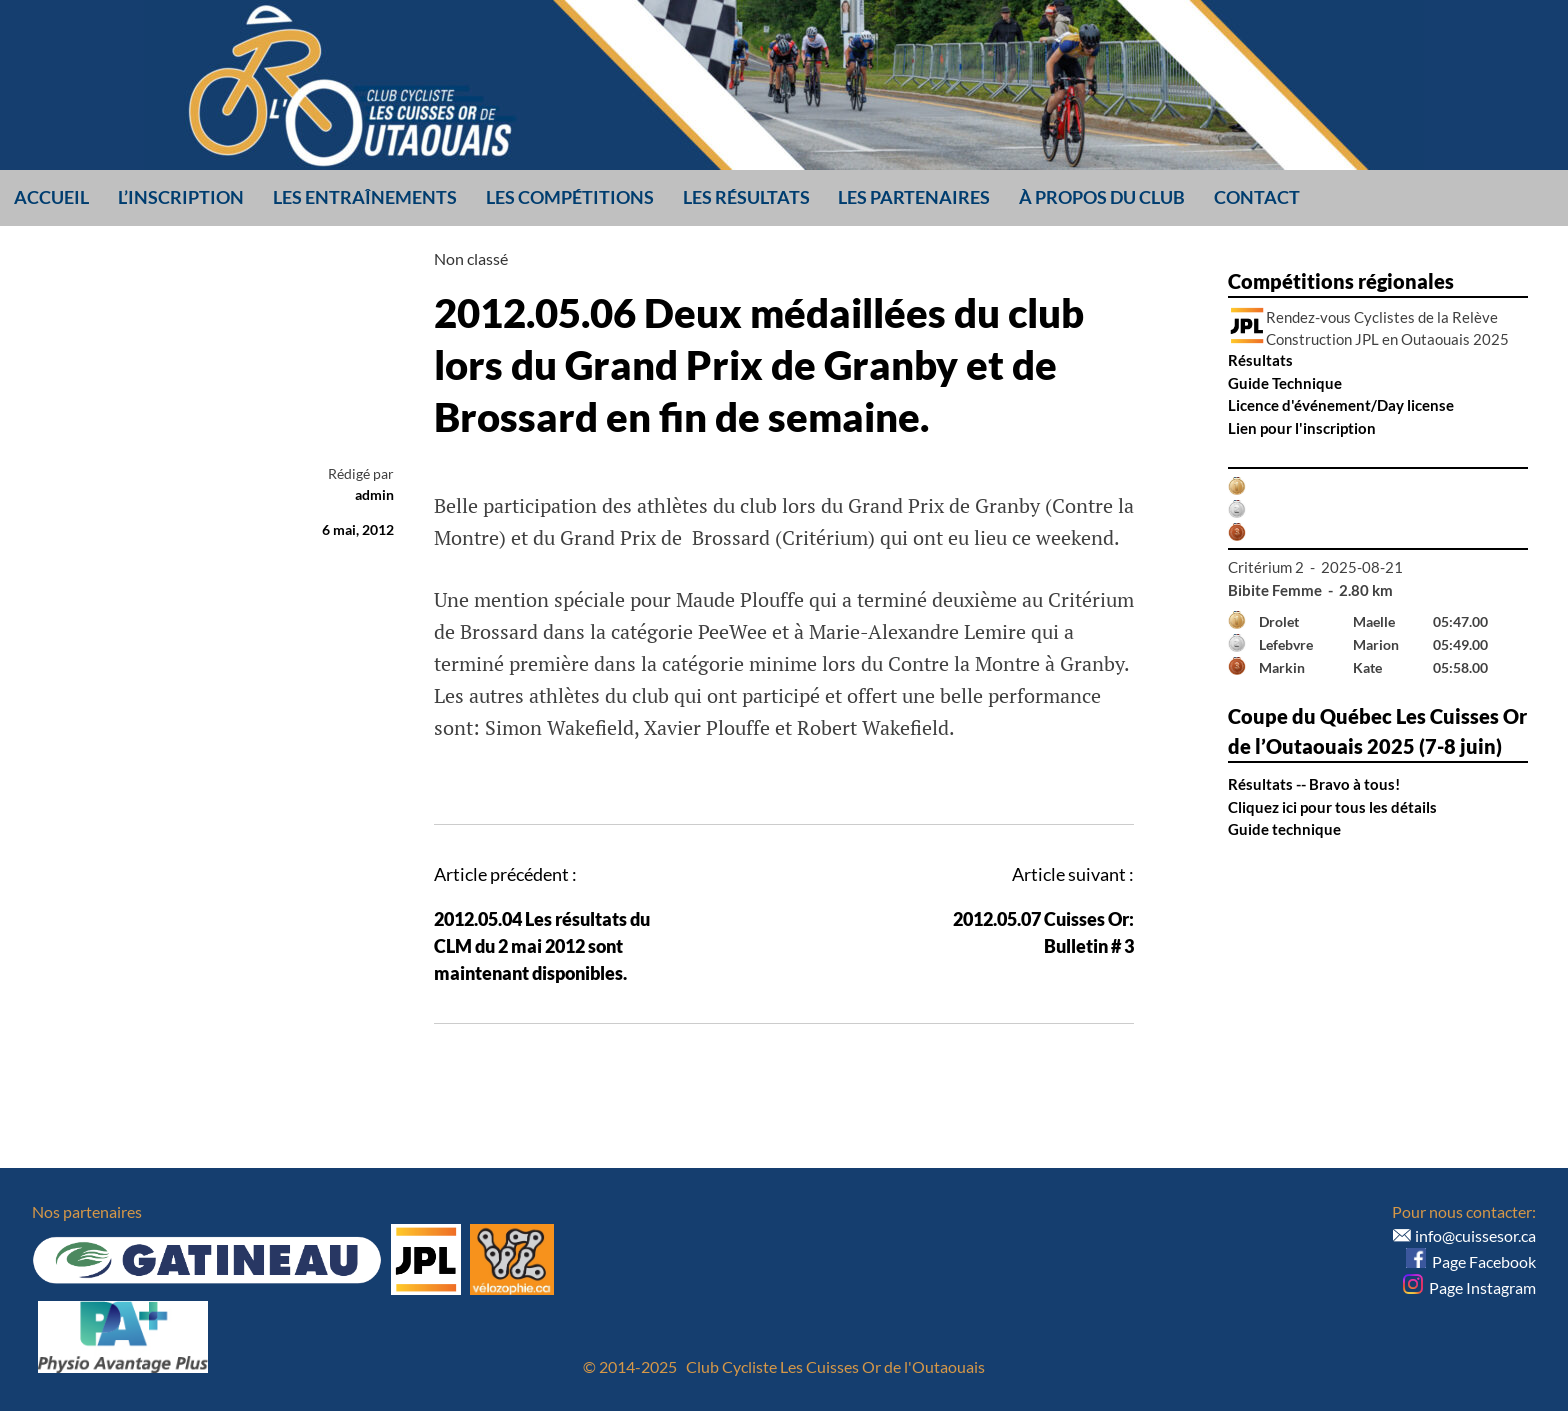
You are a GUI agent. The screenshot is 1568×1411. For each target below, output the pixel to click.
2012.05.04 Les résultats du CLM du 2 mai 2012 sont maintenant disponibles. (542, 946)
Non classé (471, 258)
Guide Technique (1285, 383)
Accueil (51, 197)
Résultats (1260, 360)
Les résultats (746, 197)
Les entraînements (365, 197)
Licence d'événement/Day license (1341, 405)
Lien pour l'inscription (1302, 428)
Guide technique (1284, 829)
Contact (1257, 197)
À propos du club (1102, 197)
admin (374, 494)
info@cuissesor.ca (1475, 1235)
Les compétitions (570, 197)
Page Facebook (1471, 1261)
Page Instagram (1469, 1287)
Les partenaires (914, 197)
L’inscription (181, 197)
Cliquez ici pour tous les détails (1332, 807)
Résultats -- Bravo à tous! (1314, 784)
